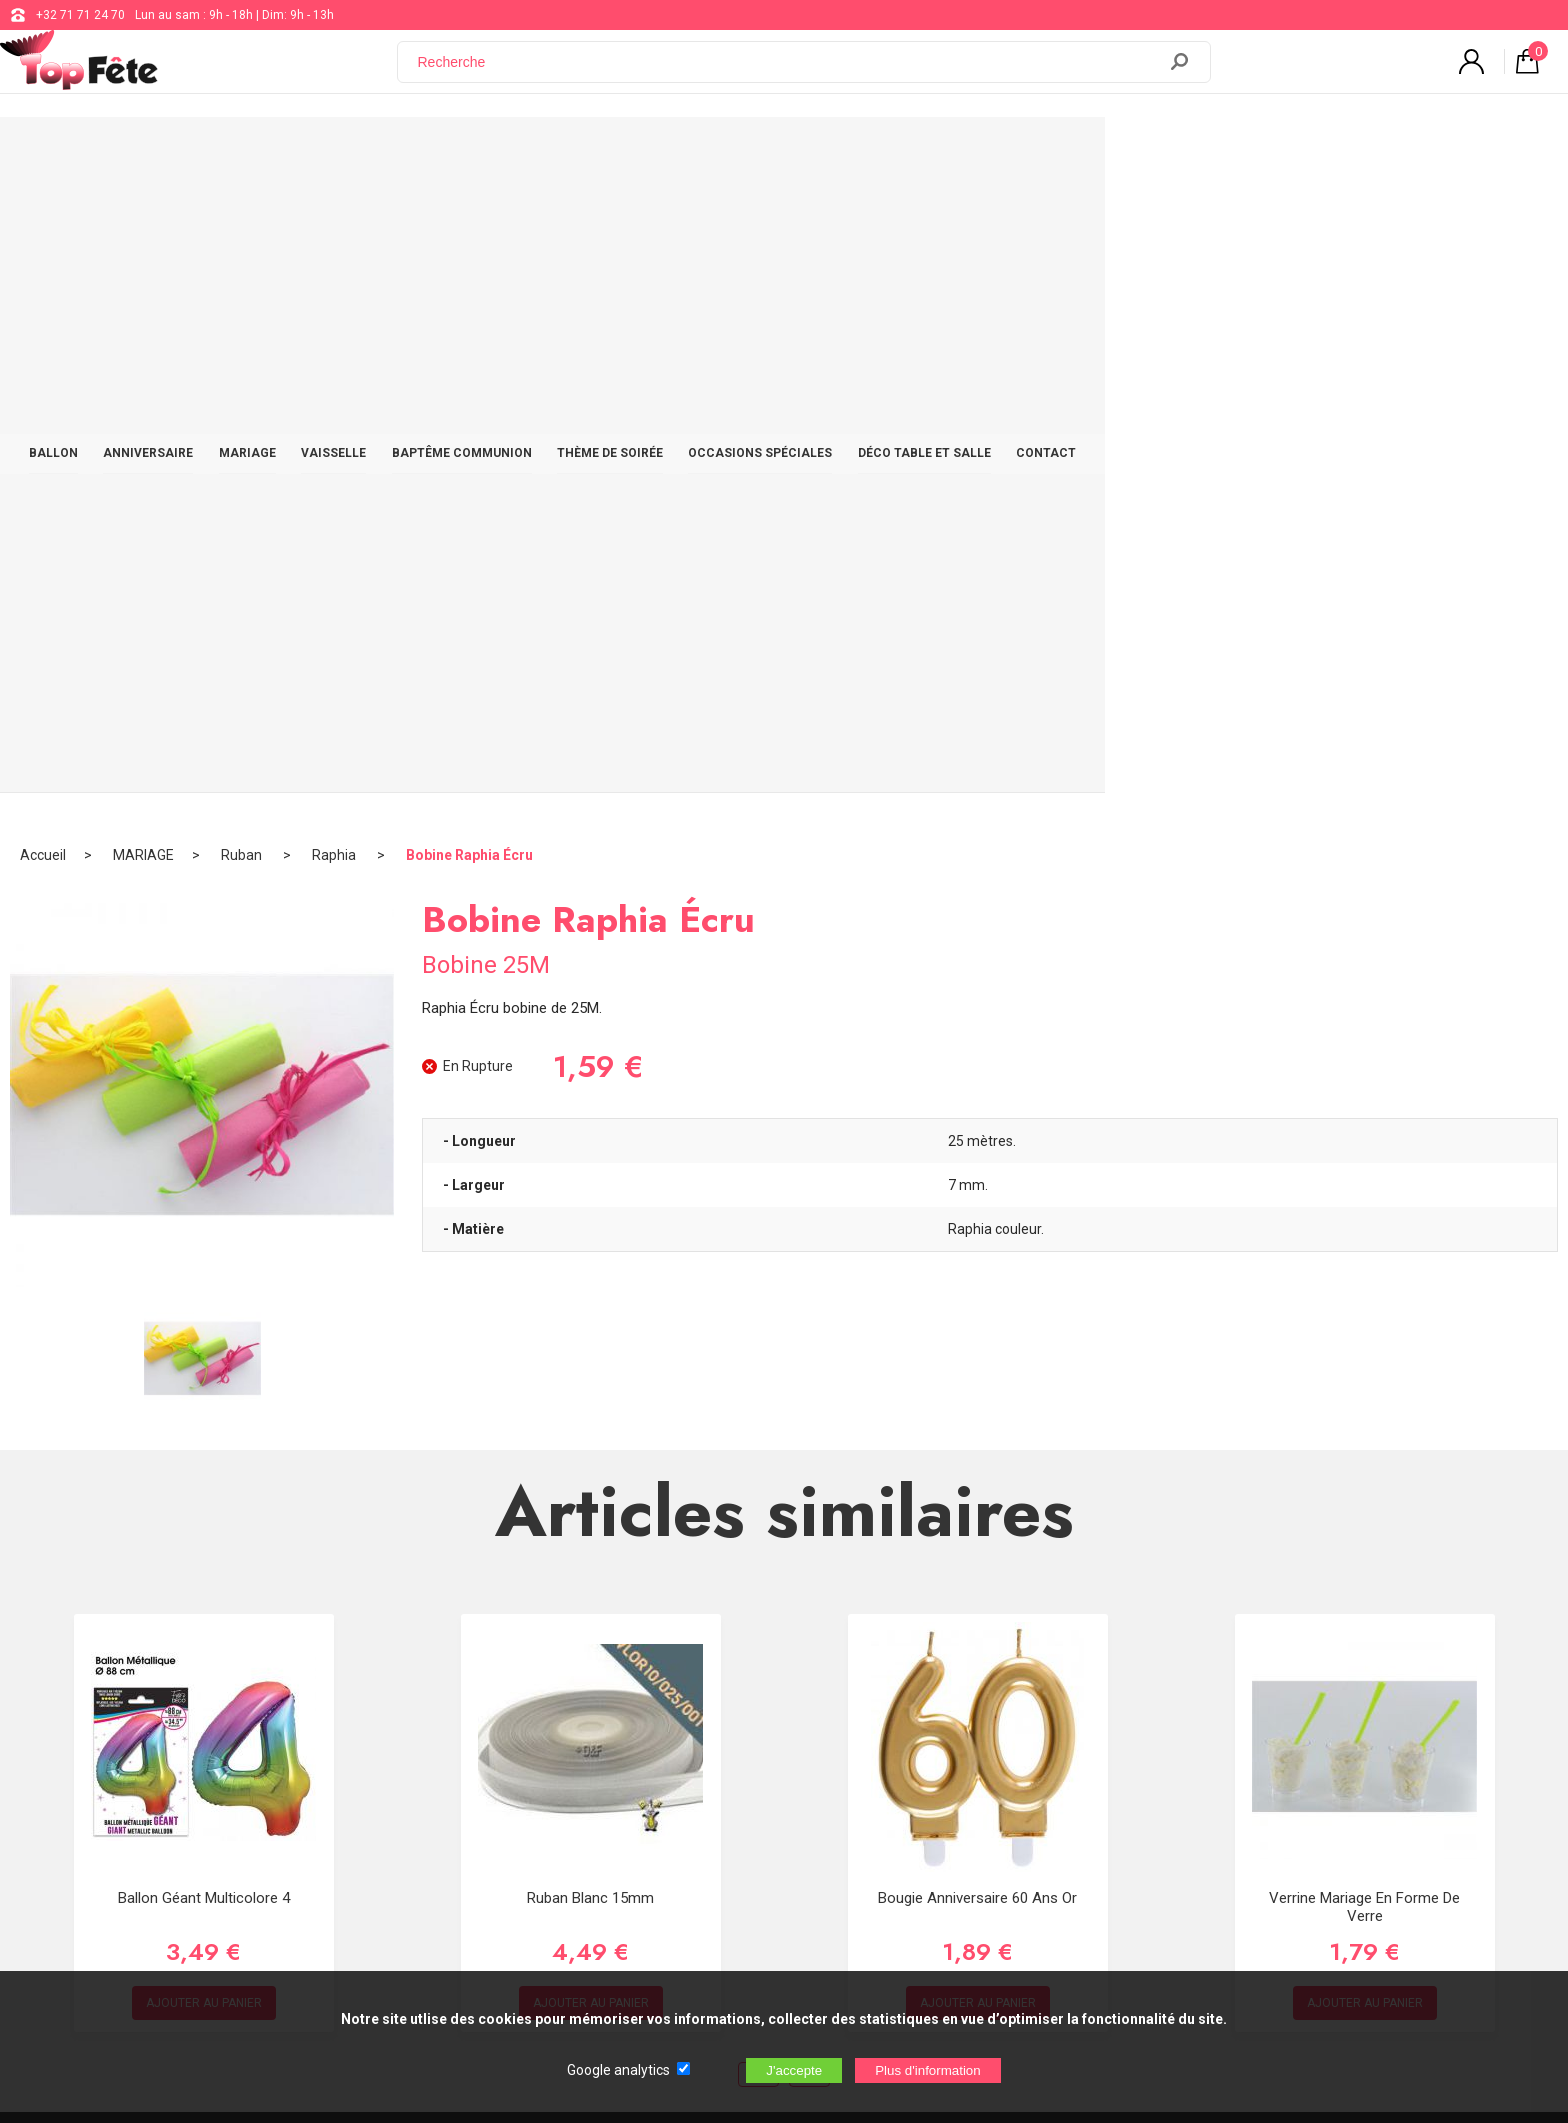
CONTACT (1315, 152)
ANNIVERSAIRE (352, 152)
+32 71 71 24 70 (80, 15)
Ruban (243, 215)
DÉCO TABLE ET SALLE (1183, 152)
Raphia (335, 215)
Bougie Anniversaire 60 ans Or (977, 1258)
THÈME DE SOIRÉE (851, 152)
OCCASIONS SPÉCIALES (1010, 152)
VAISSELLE (555, 152)
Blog (642, 1776)
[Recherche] (789, 73)
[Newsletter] (406, 1884)
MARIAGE (460, 152)
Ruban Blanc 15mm (590, 1258)
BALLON (247, 152)
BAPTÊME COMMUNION (693, 152)
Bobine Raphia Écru (469, 215)
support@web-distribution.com (715, 1726)
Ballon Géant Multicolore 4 (204, 1258)
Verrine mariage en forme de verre (1364, 1267)
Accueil (43, 215)
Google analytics (618, 2070)
